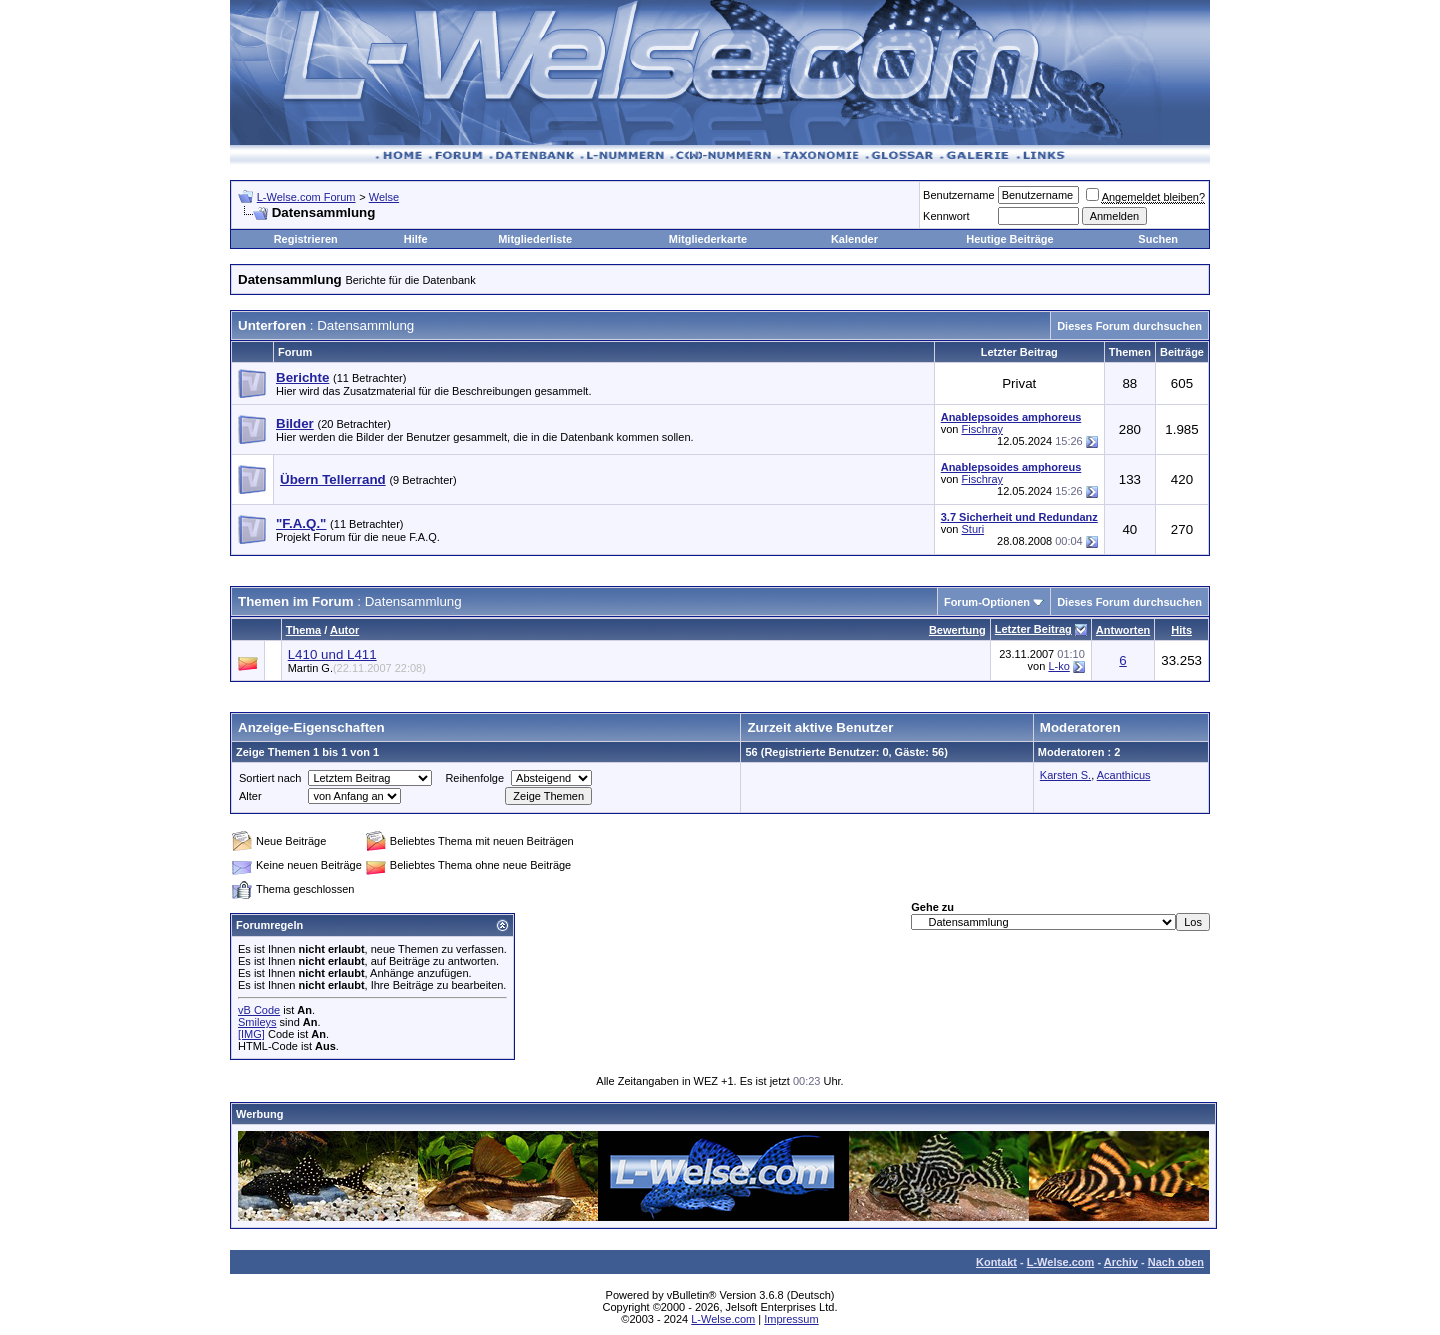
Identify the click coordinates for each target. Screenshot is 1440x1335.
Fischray (983, 429)
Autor (344, 630)
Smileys (257, 1022)
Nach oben (1176, 1262)
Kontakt (996, 1262)
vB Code (259, 1010)
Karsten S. (1065, 775)
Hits (1181, 630)
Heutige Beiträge (1009, 239)
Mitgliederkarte (708, 239)
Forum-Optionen (987, 602)
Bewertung (957, 630)
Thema (303, 630)
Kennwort (946, 216)
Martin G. (357, 668)
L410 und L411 (332, 654)
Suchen (1158, 239)
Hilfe (416, 239)
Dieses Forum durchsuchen (1129, 326)
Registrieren (306, 239)
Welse (384, 197)
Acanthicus (1124, 775)
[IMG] (251, 1034)
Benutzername (959, 195)
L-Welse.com (1061, 1262)
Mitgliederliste (535, 239)
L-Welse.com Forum (306, 197)
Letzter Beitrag (1033, 629)
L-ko (1058, 666)
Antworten (1123, 630)
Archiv (1121, 1262)
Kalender (854, 239)
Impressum (791, 1319)
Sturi (973, 529)
